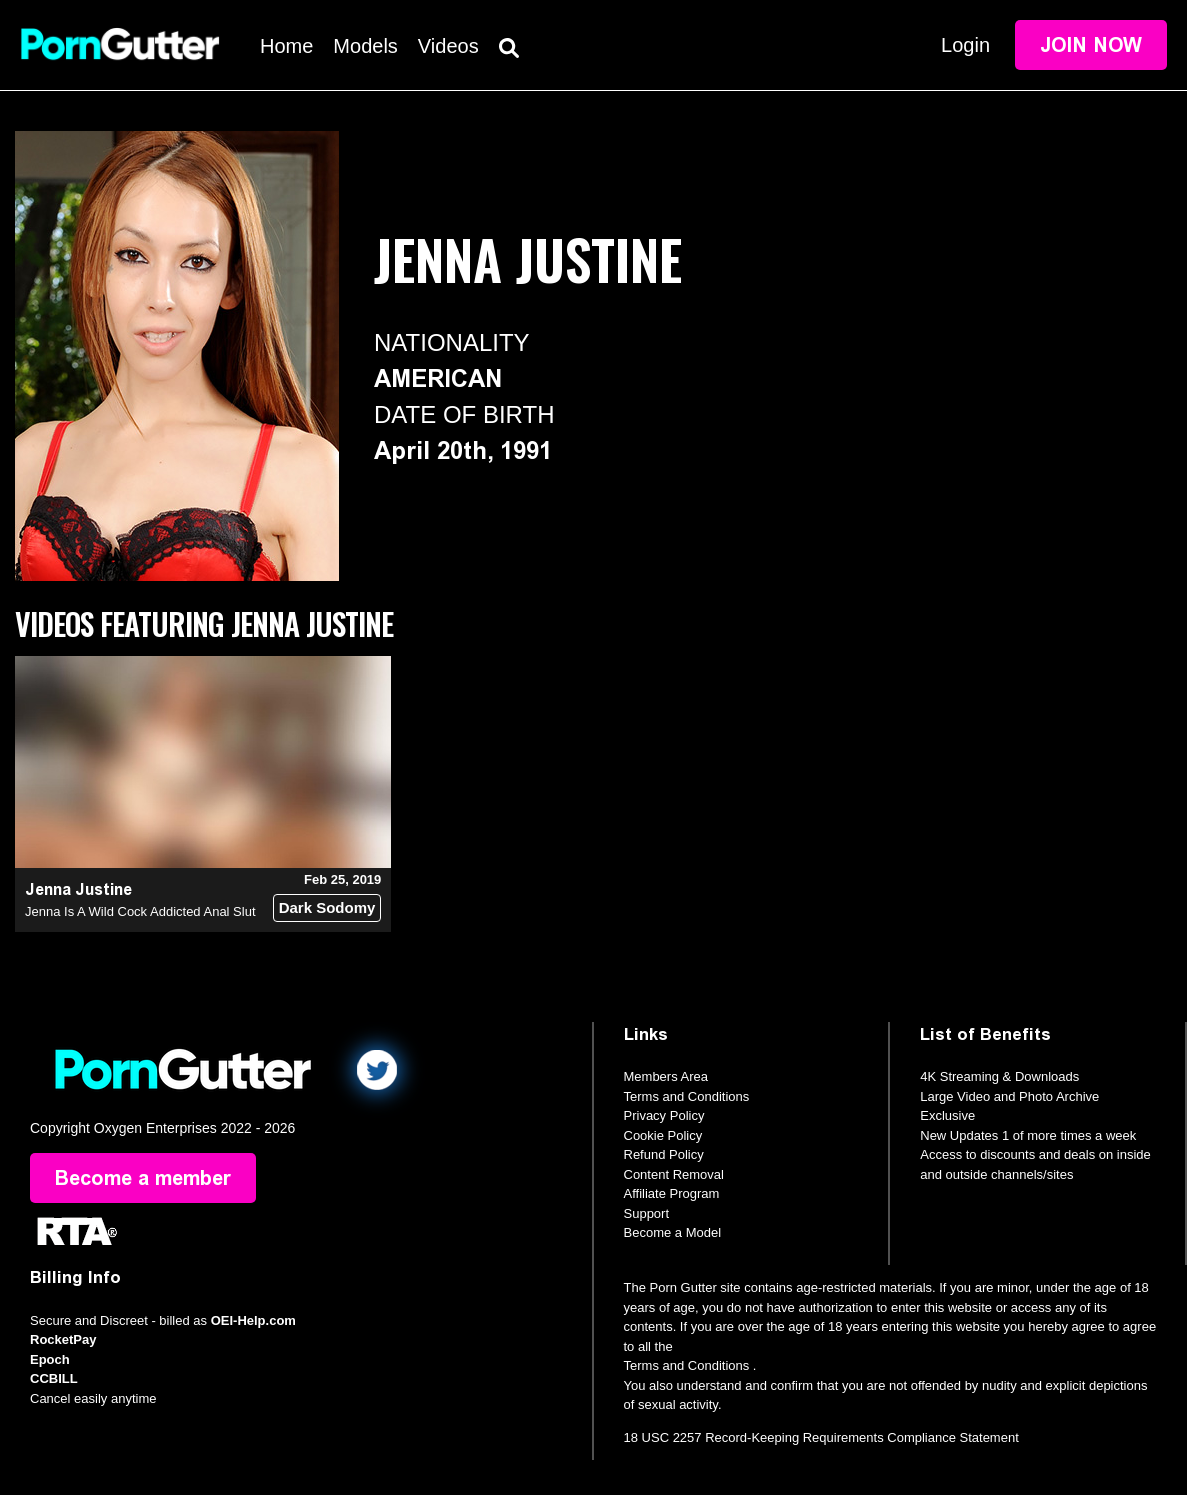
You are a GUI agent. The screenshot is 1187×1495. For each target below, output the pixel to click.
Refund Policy (664, 1154)
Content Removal (674, 1174)
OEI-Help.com (253, 1320)
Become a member (143, 1178)
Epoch (50, 1359)
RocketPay (63, 1339)
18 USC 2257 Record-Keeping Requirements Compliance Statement (821, 1437)
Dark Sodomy (327, 907)
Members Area (666, 1076)
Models (365, 46)
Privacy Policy (664, 1115)
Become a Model (673, 1232)
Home (286, 46)
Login (965, 45)
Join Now (1091, 45)
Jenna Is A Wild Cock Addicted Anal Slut (140, 911)
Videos (448, 46)
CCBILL (54, 1378)
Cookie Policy (663, 1135)
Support (647, 1213)
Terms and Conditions (687, 1096)
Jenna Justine (78, 889)
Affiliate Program (672, 1193)
